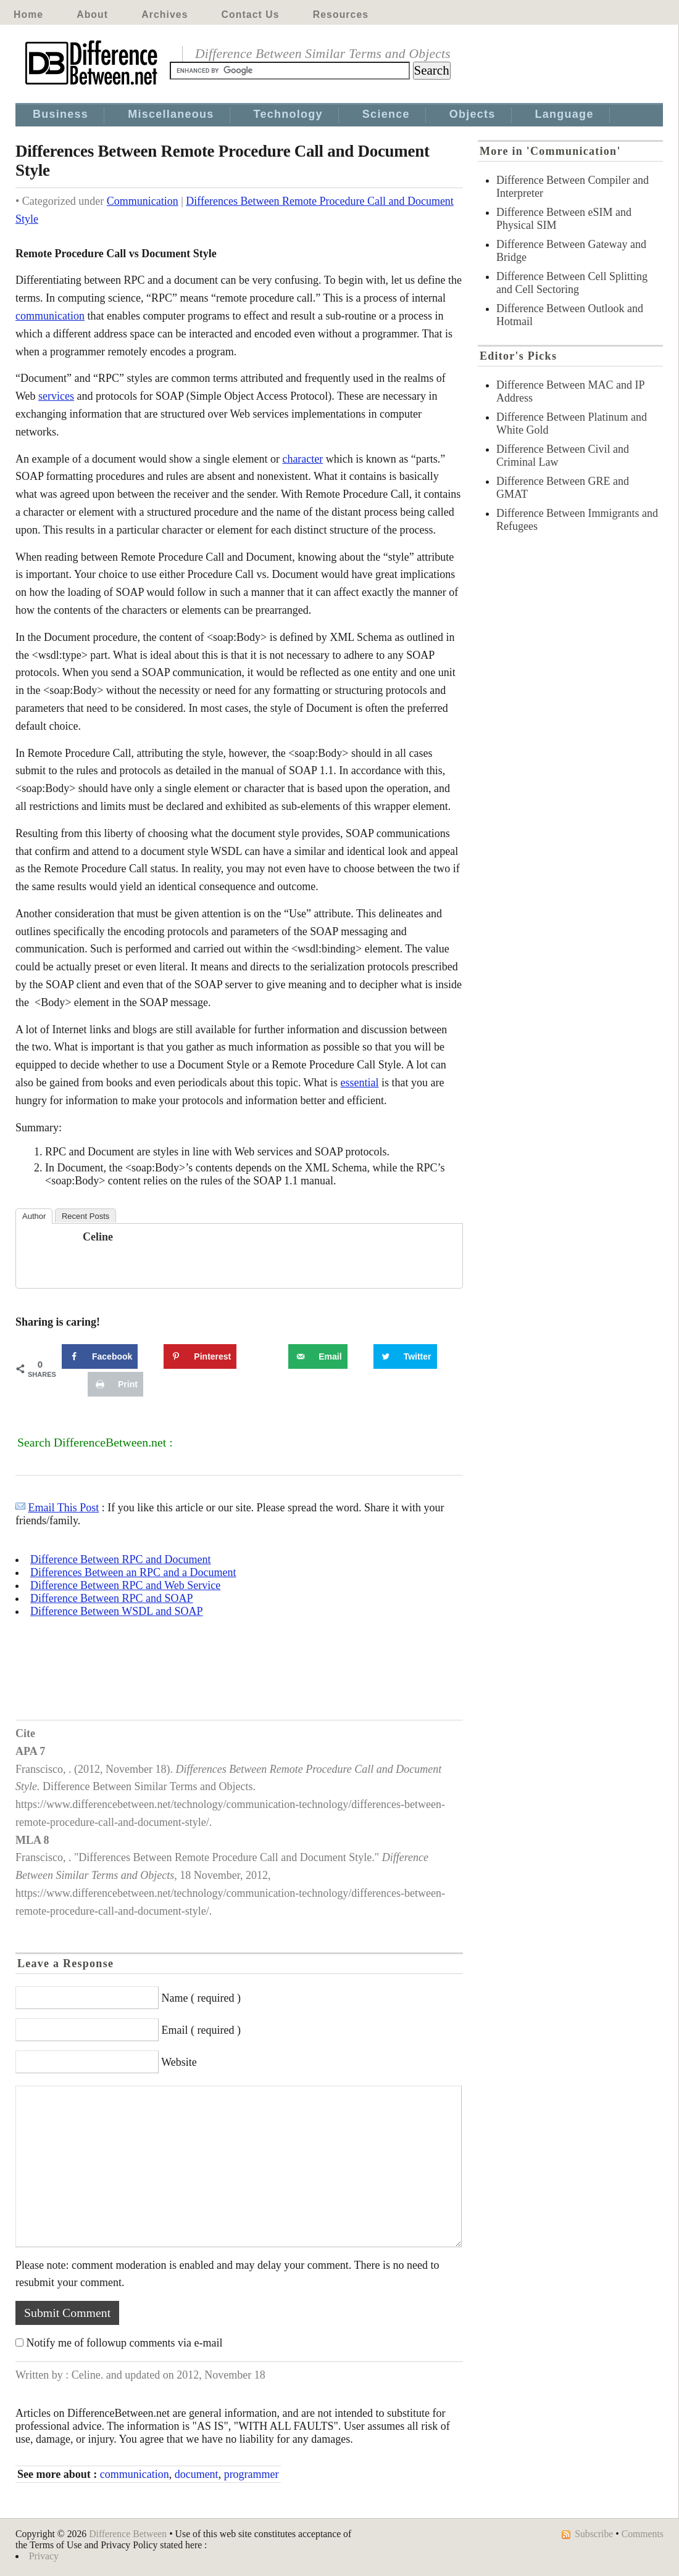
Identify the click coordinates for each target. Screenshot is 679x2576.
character (302, 459)
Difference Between (128, 2534)
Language (564, 114)
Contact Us (251, 14)
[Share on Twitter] (405, 1356)
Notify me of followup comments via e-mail (125, 2343)
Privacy (44, 2556)
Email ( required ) (201, 2030)
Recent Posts (85, 1216)
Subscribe (594, 2534)
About (92, 14)
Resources (341, 14)
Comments (643, 2534)
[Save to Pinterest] (200, 1356)
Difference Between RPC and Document (120, 1559)
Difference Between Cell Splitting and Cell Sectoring (572, 282)
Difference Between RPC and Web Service (125, 1585)
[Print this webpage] (115, 1384)
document (197, 2474)
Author (34, 1216)
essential (360, 1082)
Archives (164, 14)
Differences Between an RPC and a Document (133, 1572)
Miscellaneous (171, 114)
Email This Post (63, 1507)
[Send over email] (317, 1356)
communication (50, 316)
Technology (288, 114)
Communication (142, 201)
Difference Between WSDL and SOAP (116, 1611)
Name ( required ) (201, 1998)
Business (60, 114)
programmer (251, 2474)
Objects (472, 114)
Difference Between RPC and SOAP (111, 1598)
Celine (98, 1237)
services (56, 396)
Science (386, 114)
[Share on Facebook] (100, 1356)
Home (28, 14)
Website (179, 2062)
